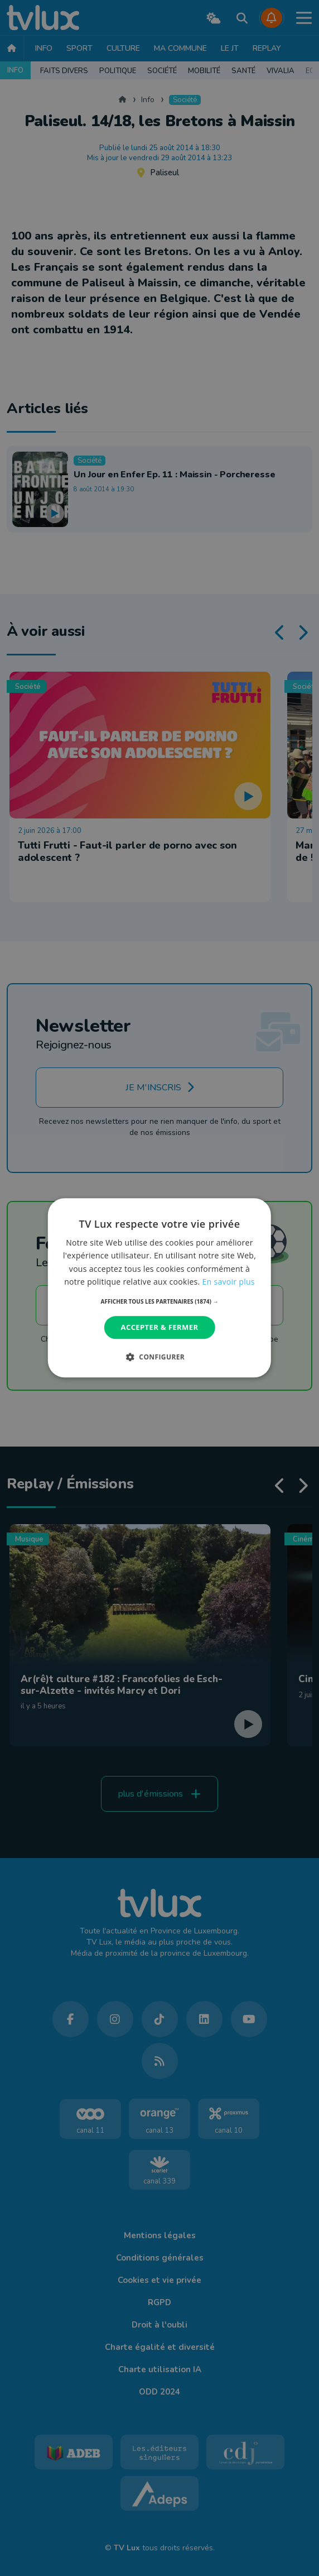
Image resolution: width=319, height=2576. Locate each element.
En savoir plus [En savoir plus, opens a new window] (228, 1281)
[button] (160, 1301)
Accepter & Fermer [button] (160, 1327)
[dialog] (159, 1287)
